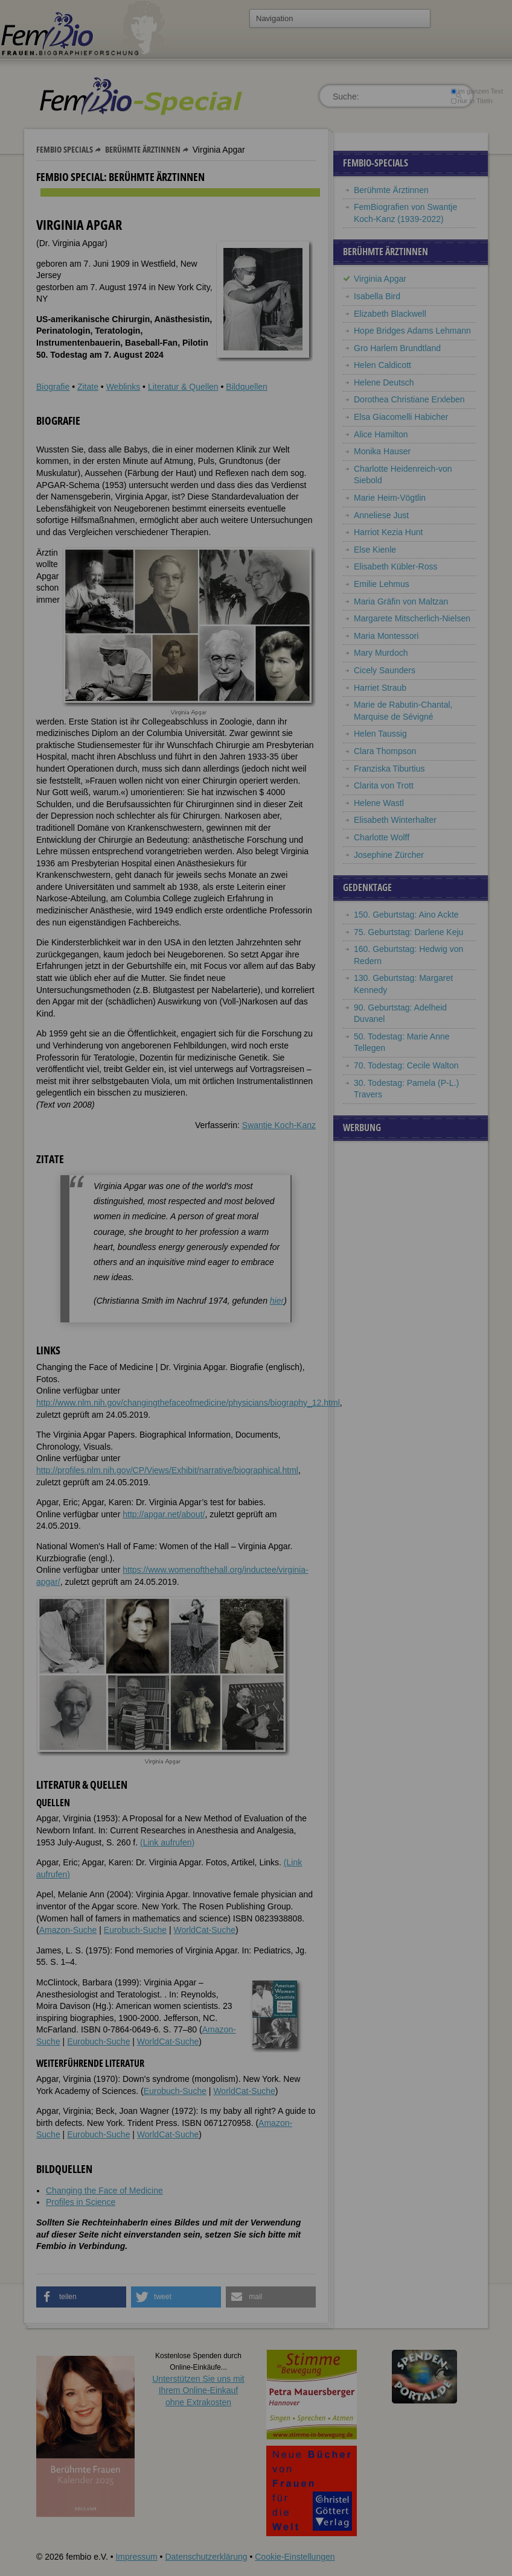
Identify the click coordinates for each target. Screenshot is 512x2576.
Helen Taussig (380, 733)
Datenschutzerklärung (206, 2557)
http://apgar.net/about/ (164, 1514)
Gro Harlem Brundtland (397, 348)
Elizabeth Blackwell (390, 314)
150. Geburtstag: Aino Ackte (406, 914)
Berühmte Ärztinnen (143, 149)
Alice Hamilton (381, 434)
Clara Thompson (385, 751)
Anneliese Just (381, 515)
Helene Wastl (379, 803)
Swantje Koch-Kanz (279, 1125)
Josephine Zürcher (389, 855)
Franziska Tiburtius (389, 768)
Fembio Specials (64, 149)
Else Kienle (375, 549)
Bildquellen (246, 387)
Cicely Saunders (384, 670)
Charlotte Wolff (381, 837)
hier (277, 1300)
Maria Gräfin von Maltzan (401, 601)
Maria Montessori (386, 636)
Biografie (52, 387)
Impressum (136, 2557)
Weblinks (123, 387)
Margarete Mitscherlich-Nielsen (412, 618)
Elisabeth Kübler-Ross (396, 566)
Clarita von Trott (384, 785)
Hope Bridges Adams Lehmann (412, 330)
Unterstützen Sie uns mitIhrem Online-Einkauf (198, 2390)
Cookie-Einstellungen (294, 2557)
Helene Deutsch (384, 382)
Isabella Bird (377, 296)
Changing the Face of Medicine (104, 2190)
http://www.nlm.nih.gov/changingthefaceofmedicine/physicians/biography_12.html (188, 1402)
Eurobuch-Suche (135, 1930)
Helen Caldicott (382, 365)
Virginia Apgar (380, 279)
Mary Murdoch (381, 653)
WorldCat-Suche (204, 1930)
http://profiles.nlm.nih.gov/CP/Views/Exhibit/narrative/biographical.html (167, 1470)
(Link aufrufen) (167, 1842)
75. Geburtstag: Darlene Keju (408, 932)
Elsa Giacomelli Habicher (401, 417)
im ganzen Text (477, 91)
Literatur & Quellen (183, 387)
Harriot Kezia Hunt (388, 532)
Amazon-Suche (68, 1930)
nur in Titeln (472, 100)
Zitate (87, 387)
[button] (81, 2297)
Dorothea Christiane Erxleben (409, 399)
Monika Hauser (382, 451)
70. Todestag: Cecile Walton (406, 1065)
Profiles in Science (80, 2202)
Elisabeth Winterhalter (395, 820)
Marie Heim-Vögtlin (390, 498)
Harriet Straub (380, 688)
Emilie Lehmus (381, 584)
